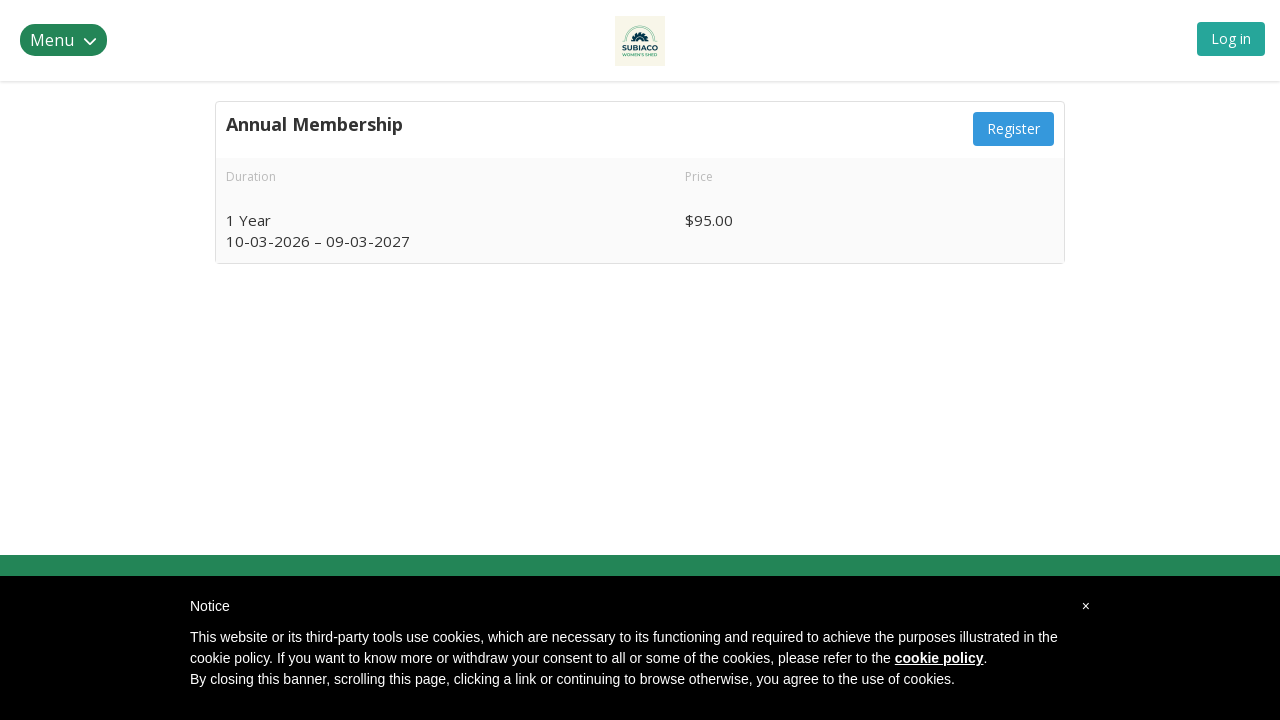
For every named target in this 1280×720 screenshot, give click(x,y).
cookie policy (939, 658)
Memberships (471, 39)
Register (1013, 128)
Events (567, 39)
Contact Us (653, 39)
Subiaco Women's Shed (154, 41)
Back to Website (781, 39)
